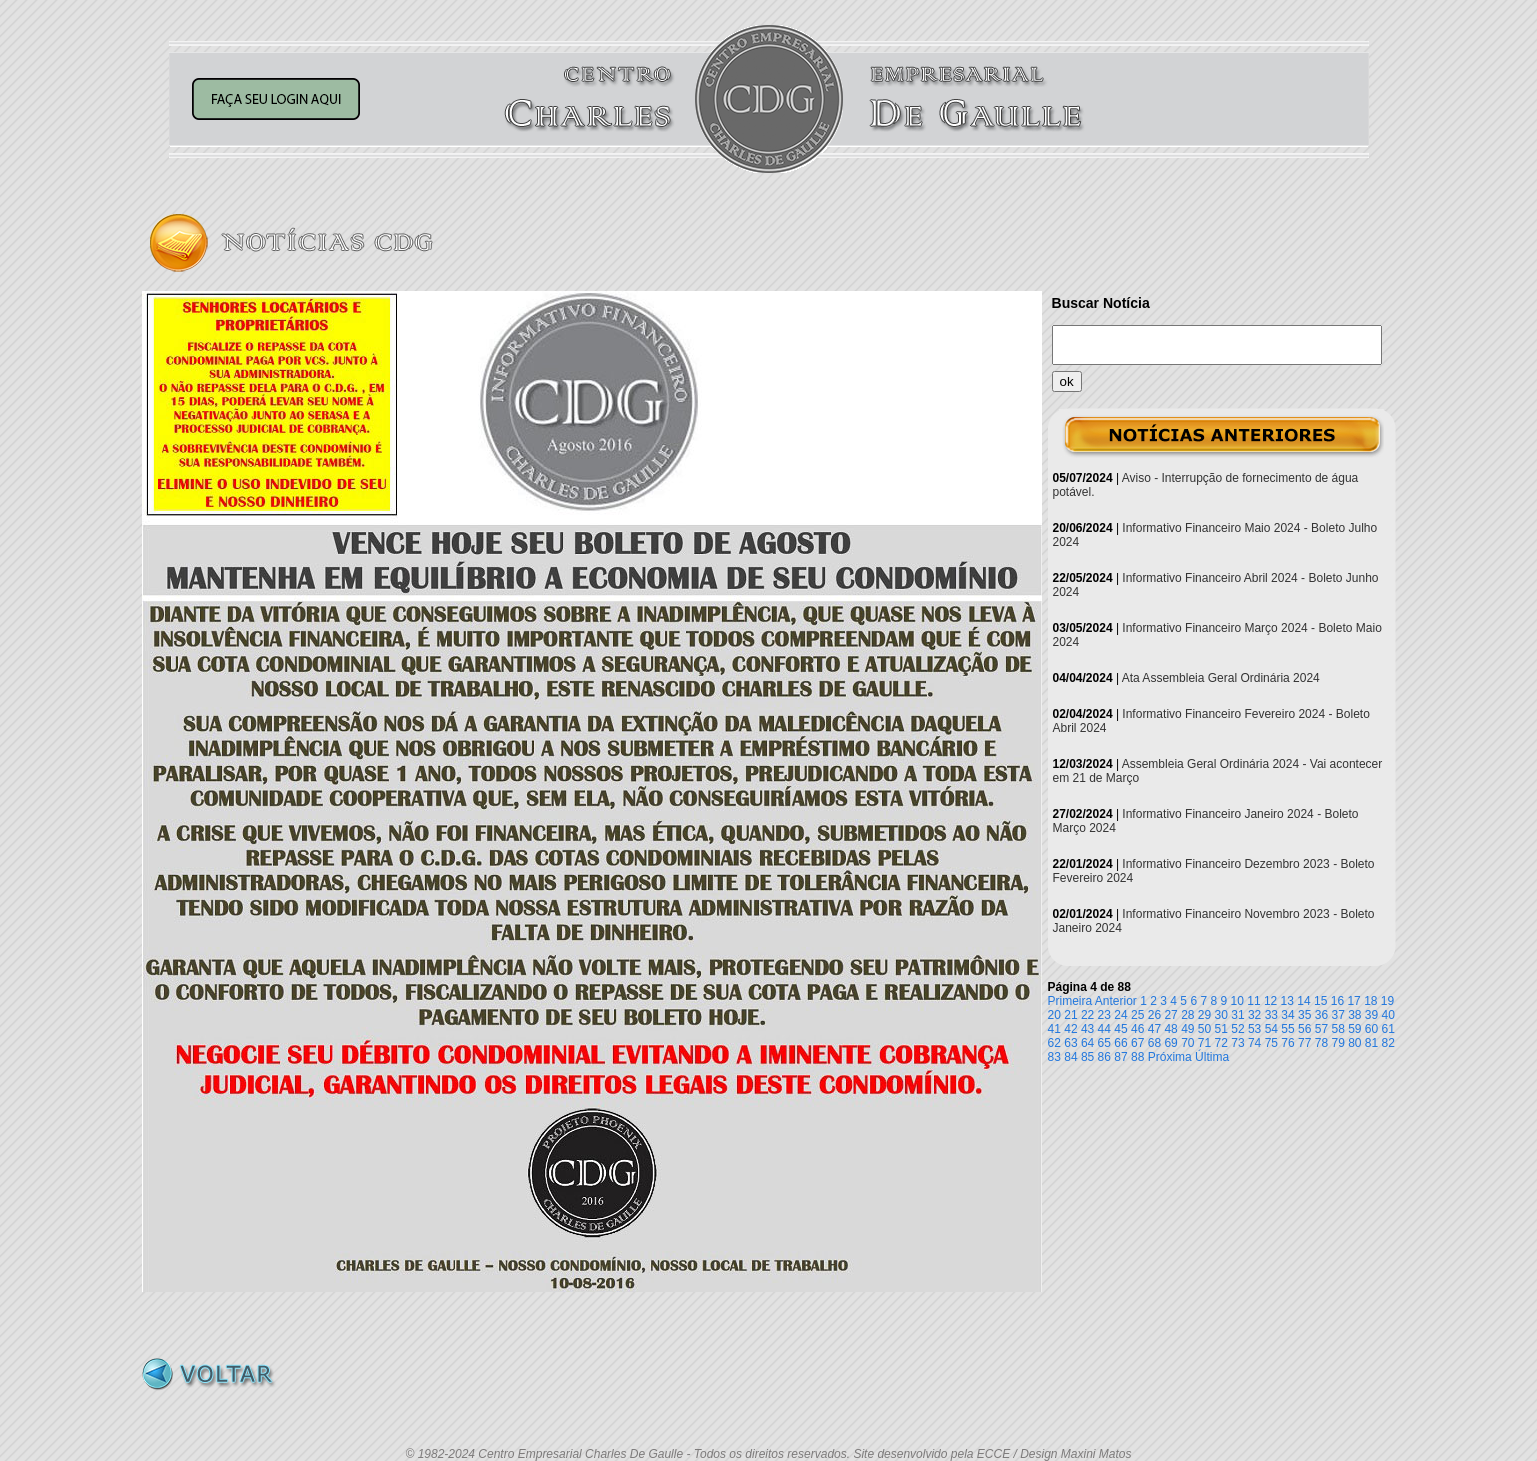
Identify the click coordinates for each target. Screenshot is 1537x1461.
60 (1371, 1029)
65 (1104, 1043)
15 (1320, 1001)
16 (1337, 1001)
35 (1304, 1015)
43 (1087, 1029)
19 (1387, 1001)
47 (1154, 1029)
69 (1170, 1043)
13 (1287, 1001)
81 (1371, 1043)
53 (1254, 1029)
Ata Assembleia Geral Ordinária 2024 (1221, 678)
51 (1221, 1029)
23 (1104, 1015)
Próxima (1170, 1057)
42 (1070, 1029)
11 (1253, 1001)
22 (1087, 1015)
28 (1187, 1015)
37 (1337, 1015)
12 (1270, 1001)
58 (1337, 1029)
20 (1054, 1015)
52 (1237, 1029)
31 (1237, 1015)
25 (1137, 1015)
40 (1388, 1015)
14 (1303, 1001)
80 (1354, 1043)
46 (1137, 1029)
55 (1287, 1029)
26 (1154, 1015)
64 (1087, 1043)
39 (1371, 1015)
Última (1212, 1057)
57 (1321, 1029)
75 (1271, 1043)
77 (1304, 1043)
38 (1354, 1015)
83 (1054, 1057)
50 (1204, 1029)
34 (1287, 1015)
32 (1254, 1015)
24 (1120, 1015)
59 (1354, 1029)
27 (1170, 1015)
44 (1104, 1029)
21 (1070, 1015)
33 (1271, 1015)
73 (1237, 1043)
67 (1137, 1043)
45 (1120, 1029)
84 (1070, 1057)
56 (1304, 1029)
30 (1221, 1015)
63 (1070, 1043)
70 (1187, 1043)
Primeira (1070, 1001)
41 (1054, 1029)
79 (1337, 1043)
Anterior (1116, 1001)
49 (1187, 1029)
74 (1254, 1043)
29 (1204, 1015)
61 (1388, 1029)
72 (1221, 1043)
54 (1271, 1029)
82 (1388, 1043)
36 (1321, 1015)
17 (1353, 1001)
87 (1120, 1057)
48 (1170, 1029)
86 (1104, 1057)
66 (1120, 1043)
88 (1137, 1057)
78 (1321, 1043)
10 (1237, 1001)
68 (1154, 1043)
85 (1087, 1057)
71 (1204, 1043)
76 (1287, 1043)
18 (1370, 1001)
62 (1054, 1043)
